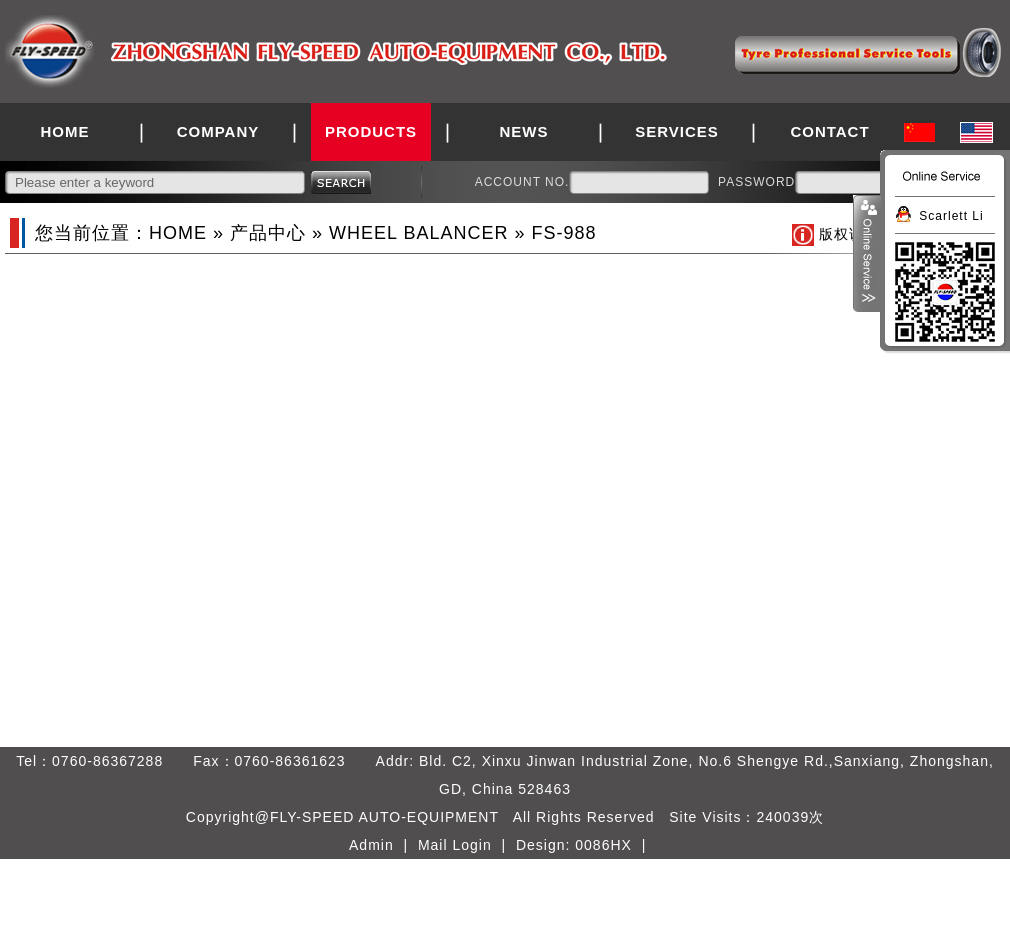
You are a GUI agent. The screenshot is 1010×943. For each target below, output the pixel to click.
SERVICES (677, 131)
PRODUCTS (371, 131)
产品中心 (268, 233)
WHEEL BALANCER (418, 233)
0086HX (603, 845)
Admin (371, 845)
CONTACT (829, 131)
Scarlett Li (951, 216)
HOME (65, 131)
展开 (867, 254)
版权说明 (849, 234)
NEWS (524, 131)
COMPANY (218, 131)
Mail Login (455, 845)
